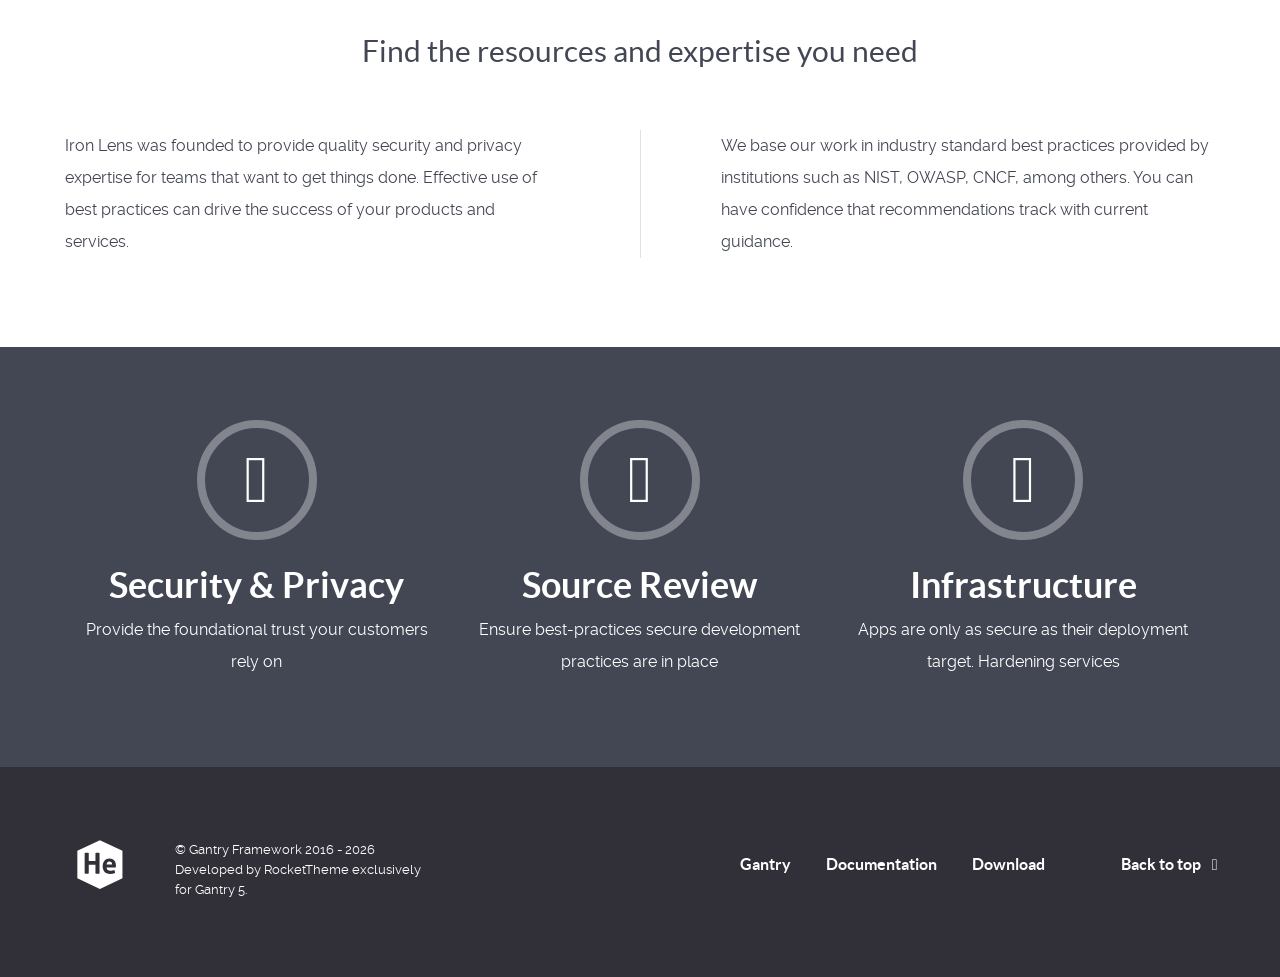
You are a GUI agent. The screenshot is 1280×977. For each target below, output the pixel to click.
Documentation (881, 864)
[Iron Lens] (100, 865)
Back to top (1173, 864)
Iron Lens (121, 46)
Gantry (765, 864)
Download (1008, 864)
